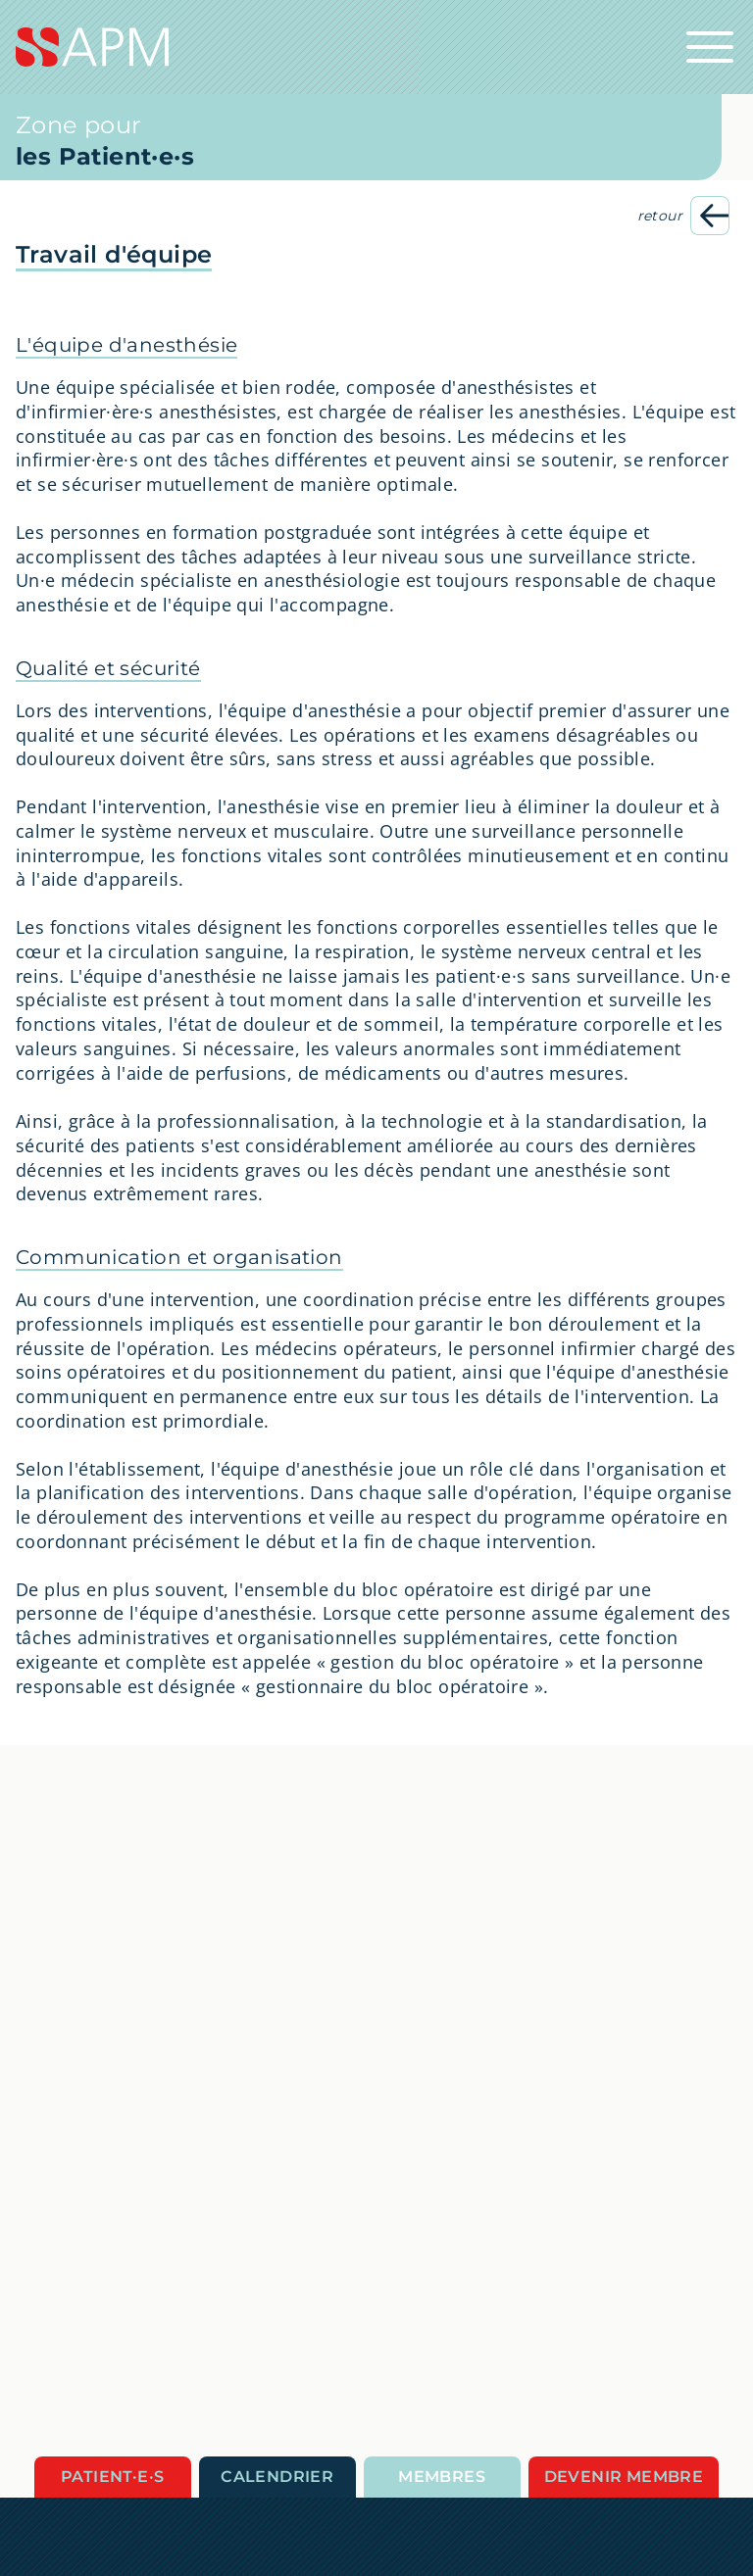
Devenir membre (624, 2476)
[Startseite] (376, 47)
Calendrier (277, 2476)
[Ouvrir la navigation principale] (709, 47)
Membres (441, 2476)
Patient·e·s (112, 2476)
